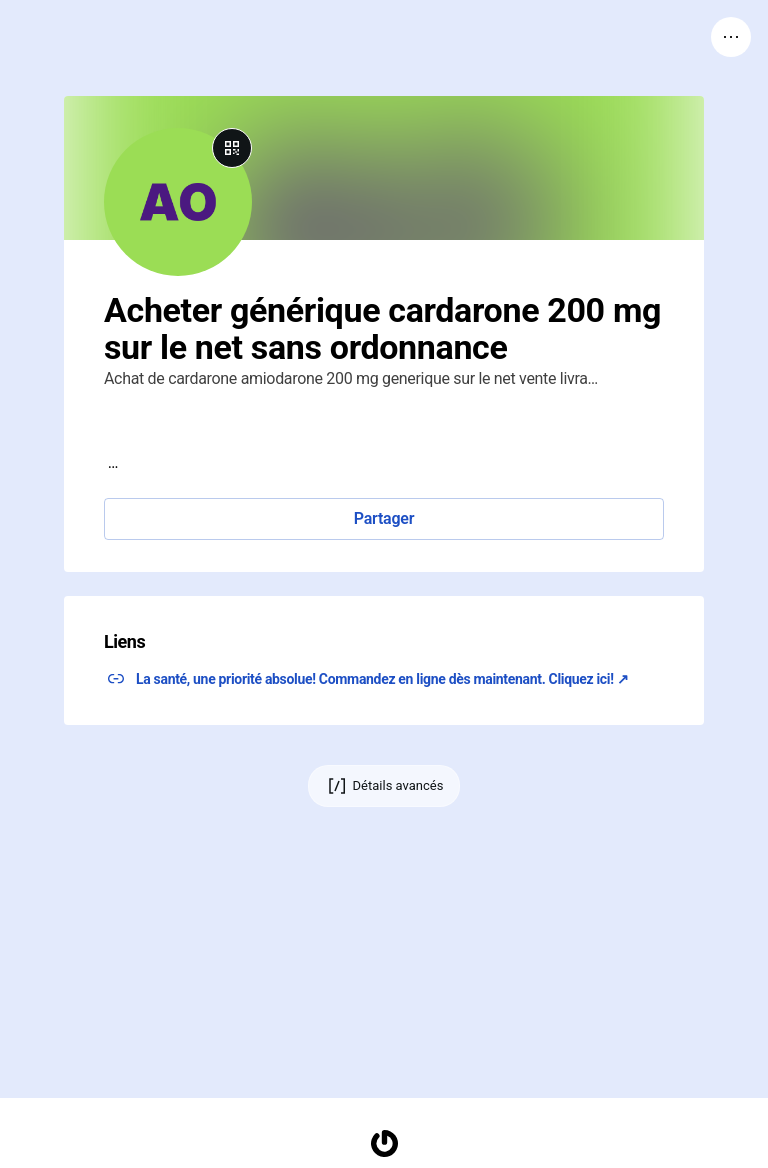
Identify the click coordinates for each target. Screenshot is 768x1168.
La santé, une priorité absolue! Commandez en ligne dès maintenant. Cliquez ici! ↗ (382, 679)
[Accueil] (384, 1143)
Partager (384, 518)
